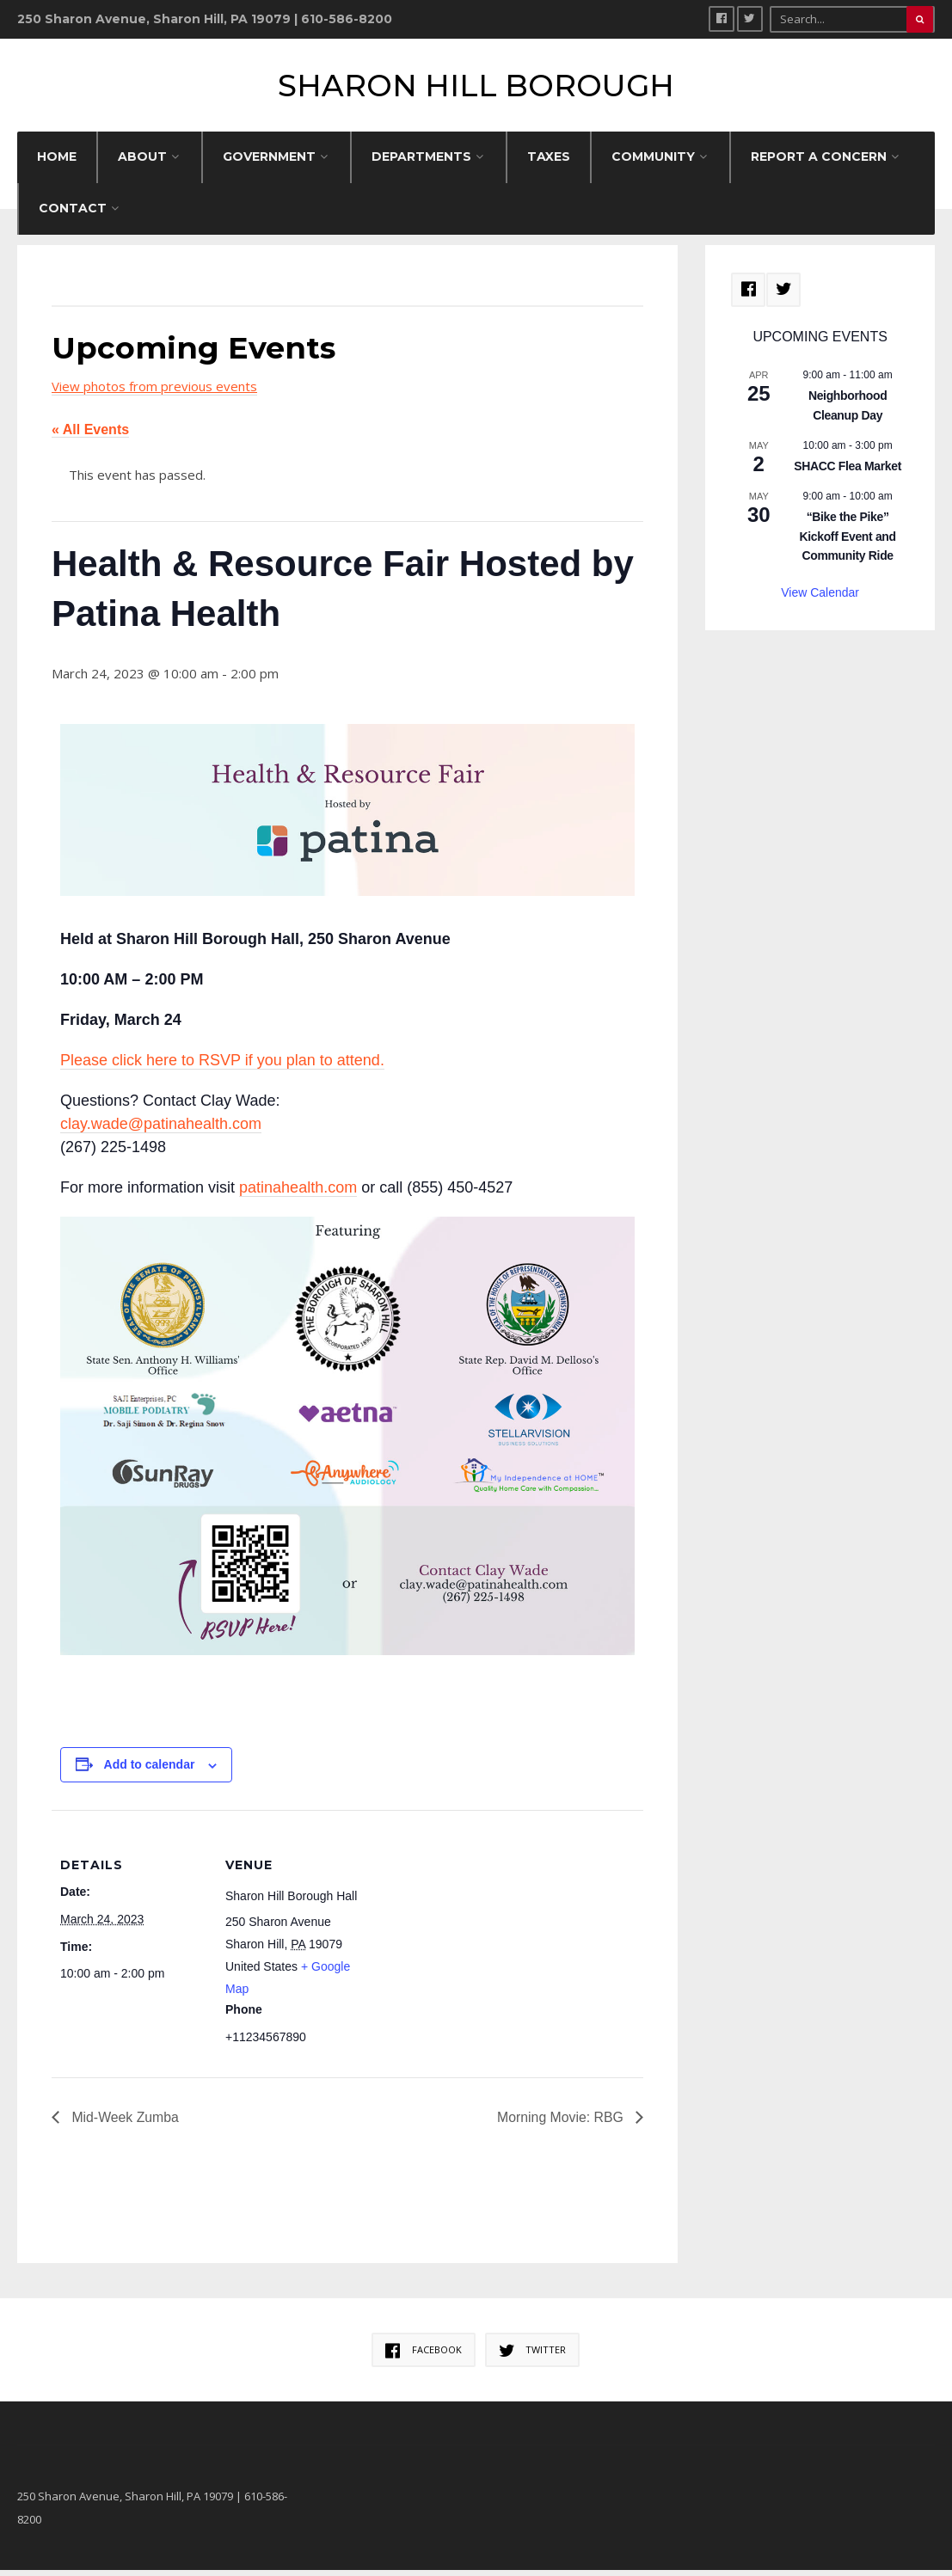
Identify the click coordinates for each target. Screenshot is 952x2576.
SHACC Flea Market (847, 471)
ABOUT (142, 162)
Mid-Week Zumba (124, 2123)
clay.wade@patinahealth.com (160, 1129)
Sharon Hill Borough (476, 88)
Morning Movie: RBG (561, 2123)
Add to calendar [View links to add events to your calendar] (149, 1770)
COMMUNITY (653, 162)
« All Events (90, 435)
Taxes (548, 162)
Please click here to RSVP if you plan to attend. (222, 1065)
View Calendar (820, 598)
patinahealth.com (298, 1192)
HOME (57, 162)
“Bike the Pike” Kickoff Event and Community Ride (847, 542)
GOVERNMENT (269, 162)
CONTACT (73, 214)
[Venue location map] (481, 1935)
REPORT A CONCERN (819, 162)
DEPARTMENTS (421, 162)
